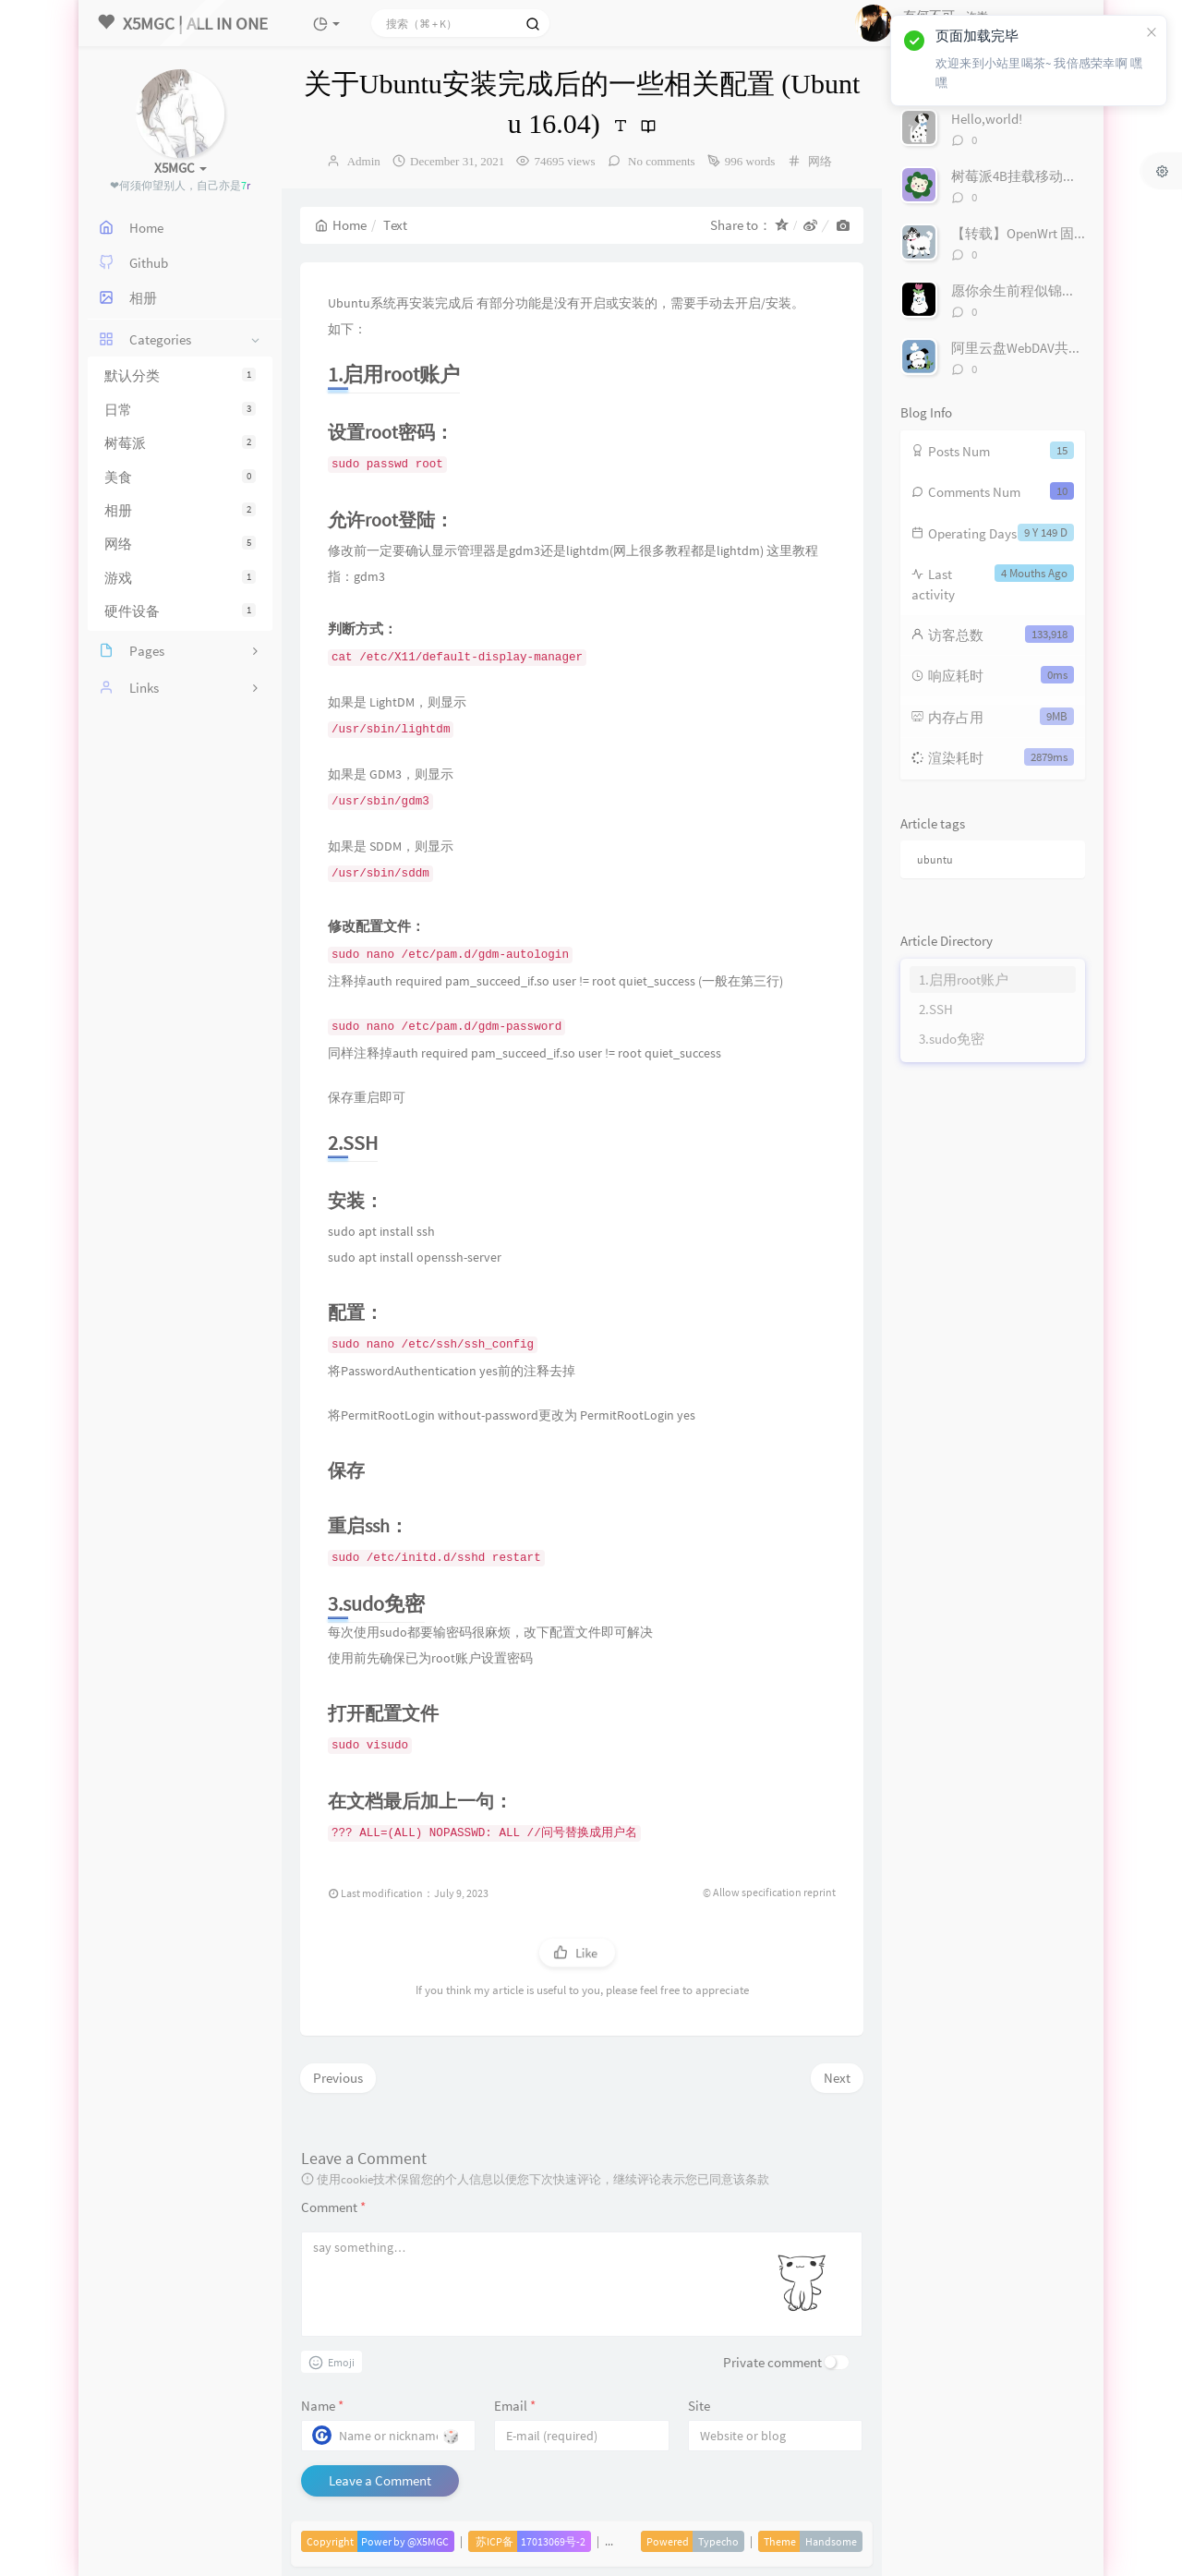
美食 (180, 477)
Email (515, 2405)
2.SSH (936, 1009)
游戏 (180, 578)
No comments (660, 161)
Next (837, 2077)
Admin (363, 161)
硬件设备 (180, 611)
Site (699, 2405)
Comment (333, 2207)
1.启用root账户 (963, 979)
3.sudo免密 (951, 1038)
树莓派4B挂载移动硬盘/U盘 (1034, 176)
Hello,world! (986, 118)
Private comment (772, 2362)
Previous (338, 2077)
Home (341, 225)
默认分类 (180, 375)
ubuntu (935, 859)
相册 (180, 510)
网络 (180, 543)
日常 (180, 409)
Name (322, 2405)
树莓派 (180, 443)
